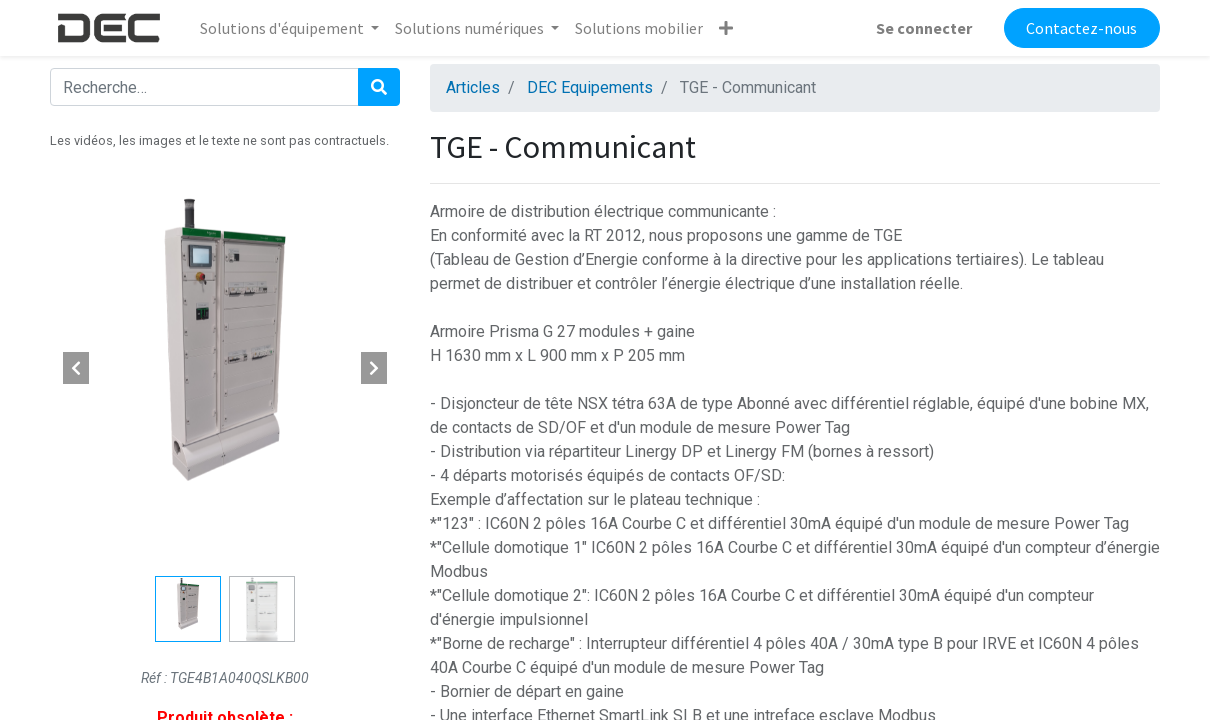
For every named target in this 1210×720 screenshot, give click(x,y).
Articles (473, 87)
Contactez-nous (1081, 28)
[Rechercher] (379, 87)
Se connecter (924, 28)
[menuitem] (639, 28)
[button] (726, 28)
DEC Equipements (590, 87)
